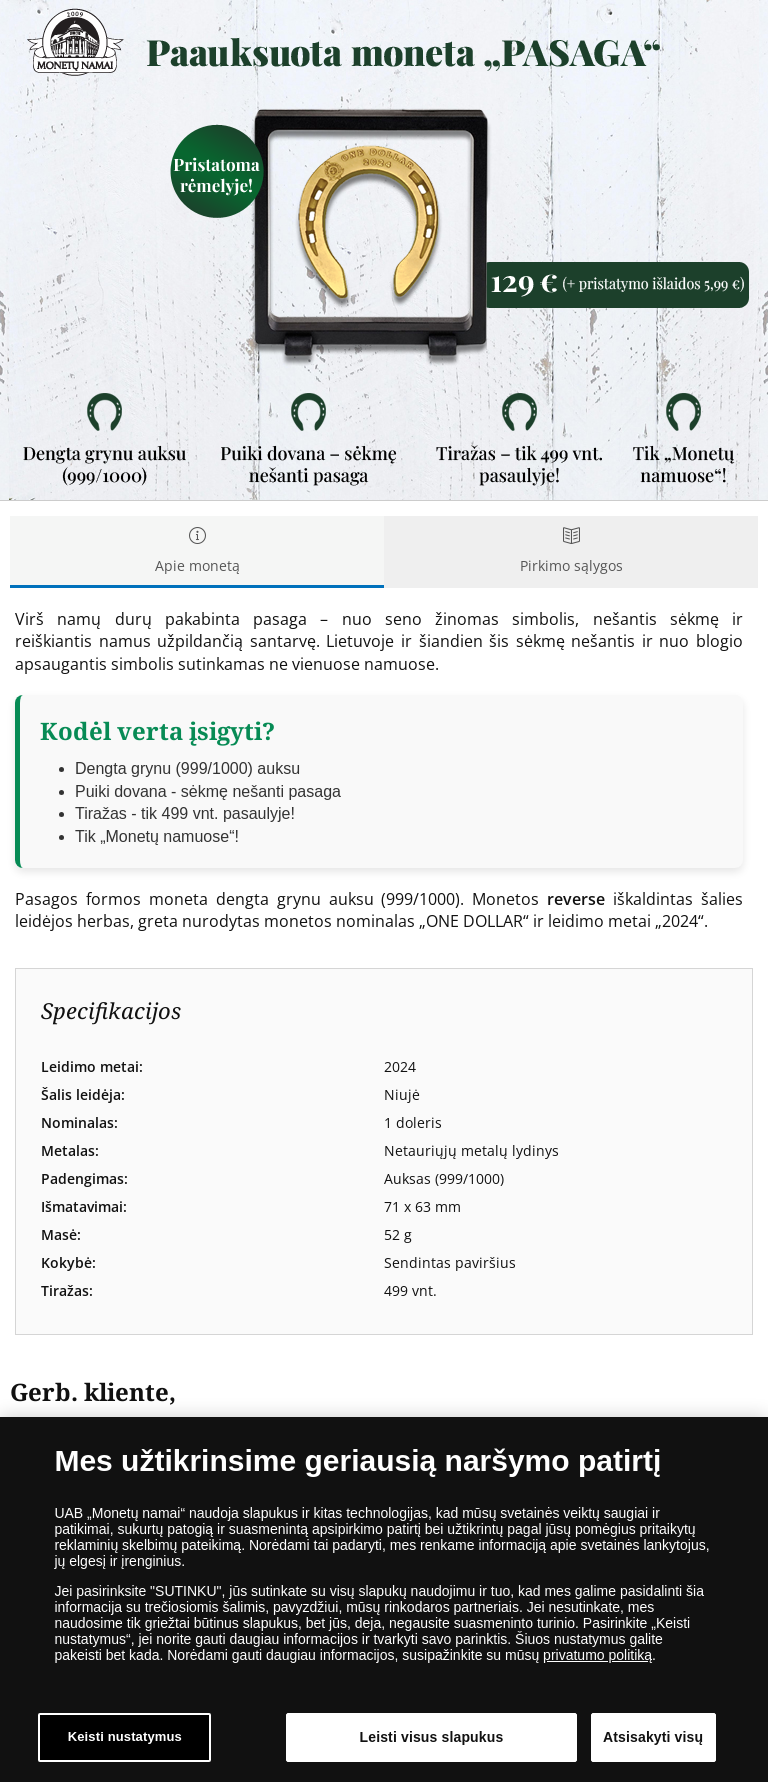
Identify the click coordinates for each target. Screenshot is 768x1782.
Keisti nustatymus (125, 1742)
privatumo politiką (597, 1660)
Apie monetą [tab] (197, 551)
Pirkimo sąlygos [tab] (571, 551)
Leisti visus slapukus (432, 1742)
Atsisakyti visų (653, 1742)
